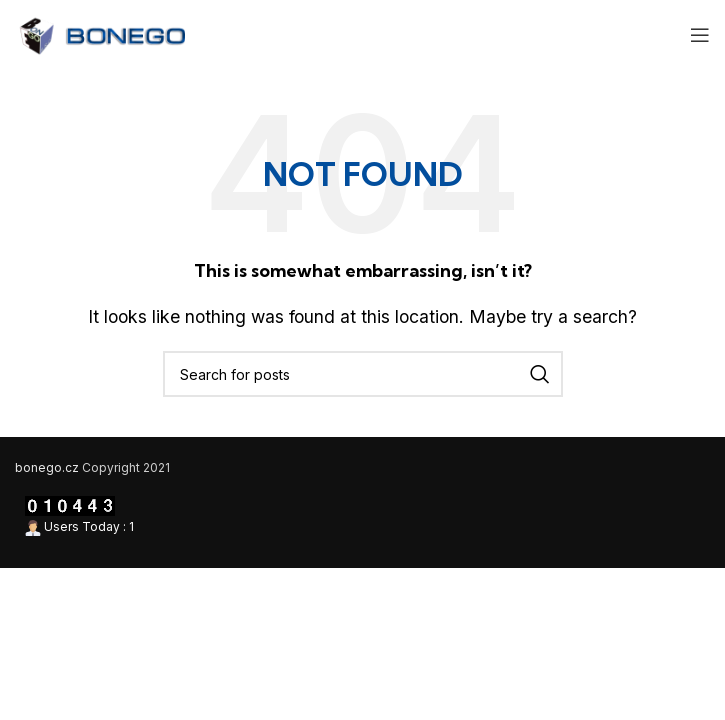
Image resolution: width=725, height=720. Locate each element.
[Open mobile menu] (700, 35)
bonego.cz (47, 467)
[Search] (363, 374)
